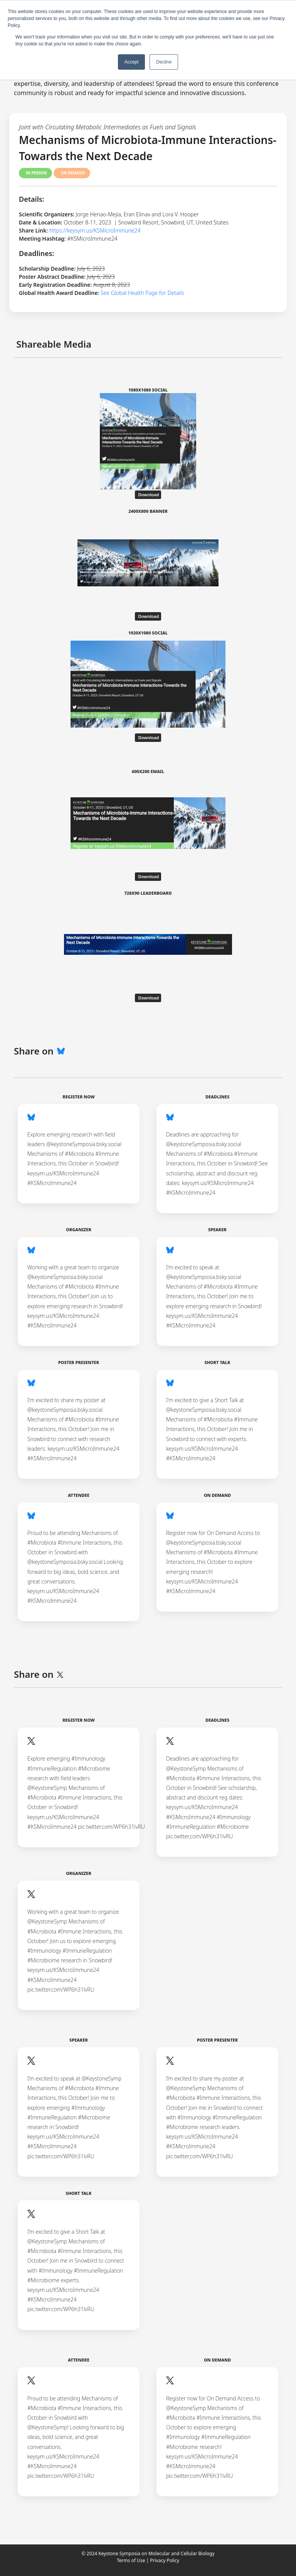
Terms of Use (131, 2560)
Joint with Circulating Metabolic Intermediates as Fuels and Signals (107, 127)
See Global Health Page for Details (142, 292)
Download (148, 494)
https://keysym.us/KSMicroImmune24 (95, 230)
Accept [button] (131, 62)
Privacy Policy (164, 2560)
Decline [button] (164, 62)
